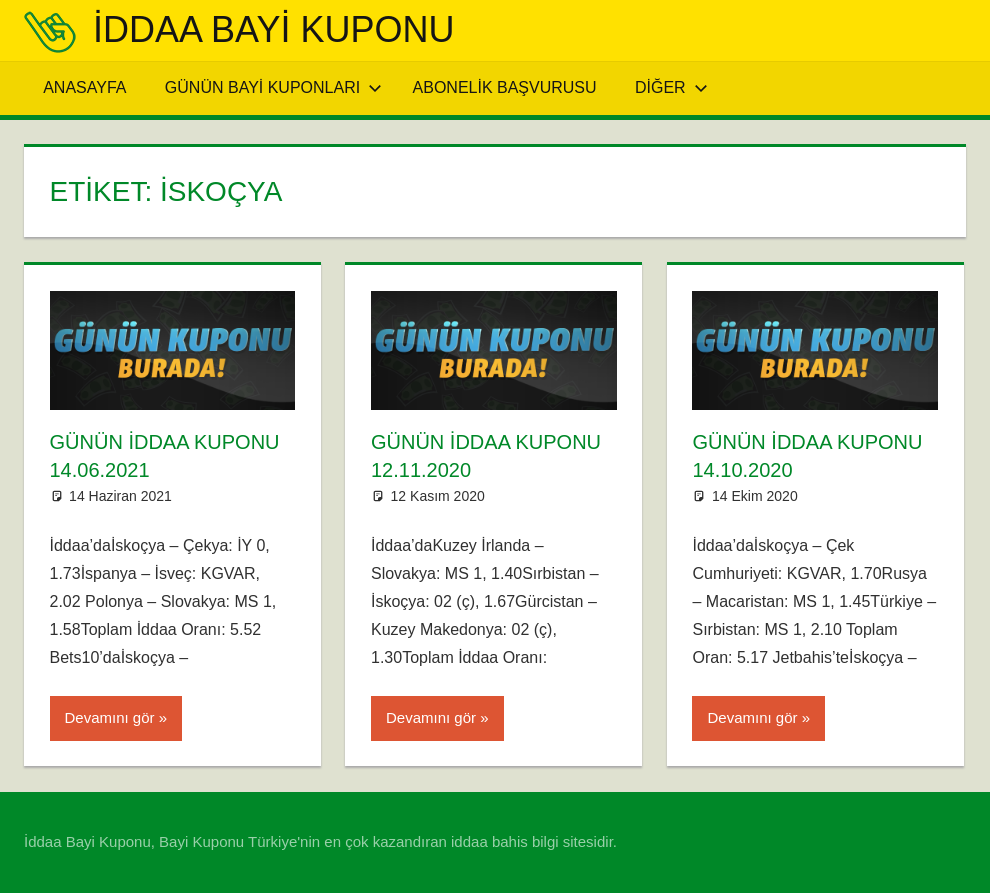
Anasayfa (84, 87)
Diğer (671, 87)
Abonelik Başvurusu (505, 87)
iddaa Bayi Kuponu (273, 29)
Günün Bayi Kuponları (273, 87)
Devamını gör (110, 717)
